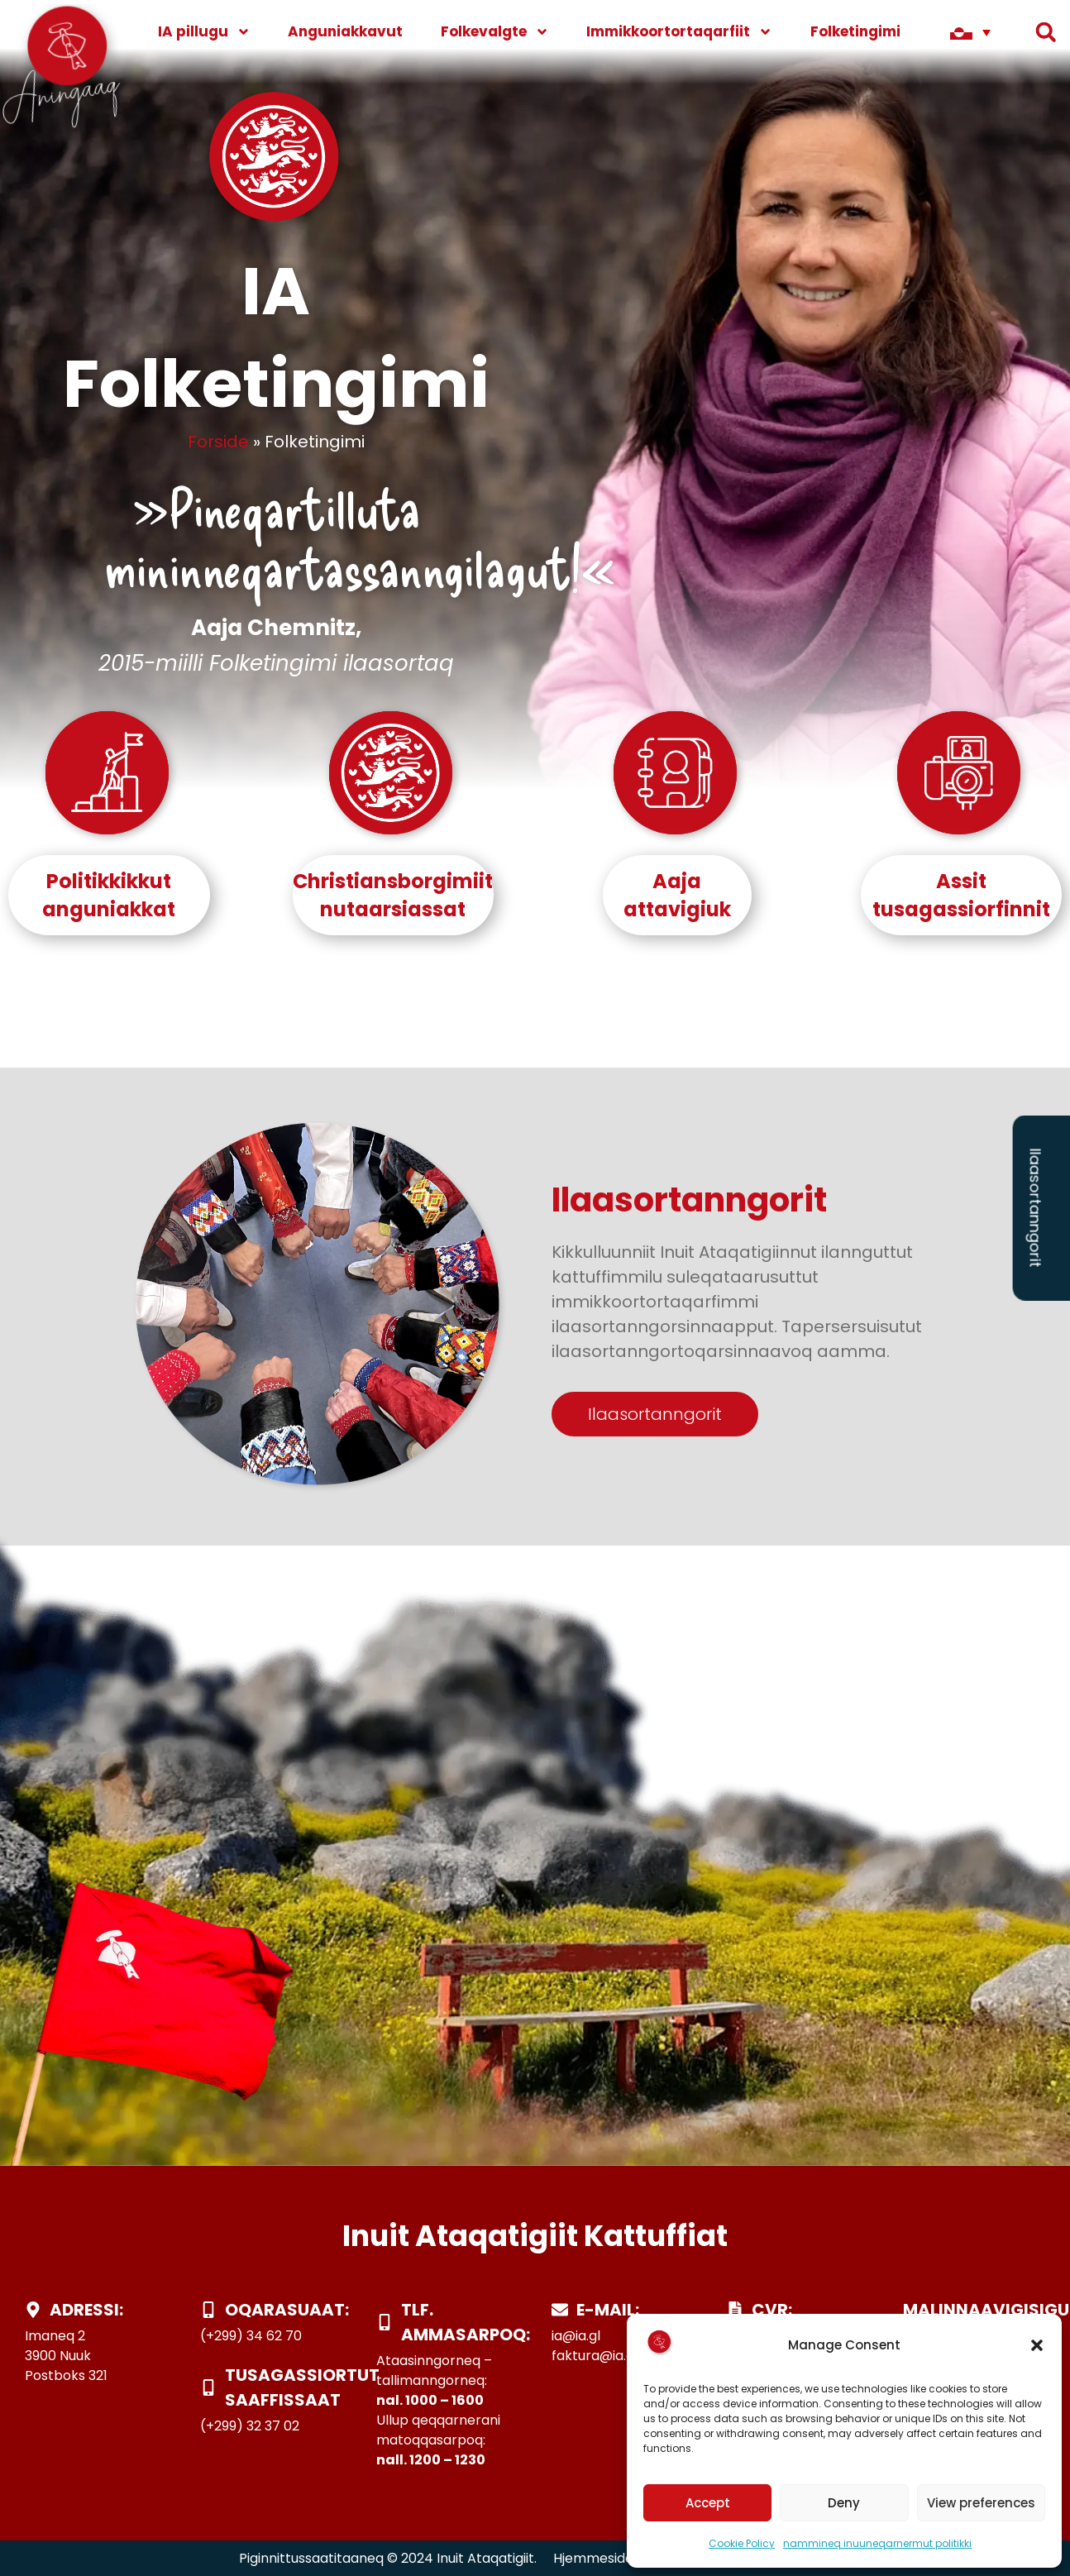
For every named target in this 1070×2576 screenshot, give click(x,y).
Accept (707, 2502)
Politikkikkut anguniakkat (108, 895)
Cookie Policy (742, 2543)
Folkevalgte (495, 32)
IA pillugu (204, 32)
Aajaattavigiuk (677, 895)
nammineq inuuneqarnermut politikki (877, 2543)
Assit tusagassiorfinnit (961, 895)
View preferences (981, 2502)
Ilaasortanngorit (1035, 1207)
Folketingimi (866, 32)
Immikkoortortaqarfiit (679, 32)
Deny (844, 2502)
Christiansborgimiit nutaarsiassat (393, 895)
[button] (1037, 2345)
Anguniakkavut (345, 31)
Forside (218, 441)
